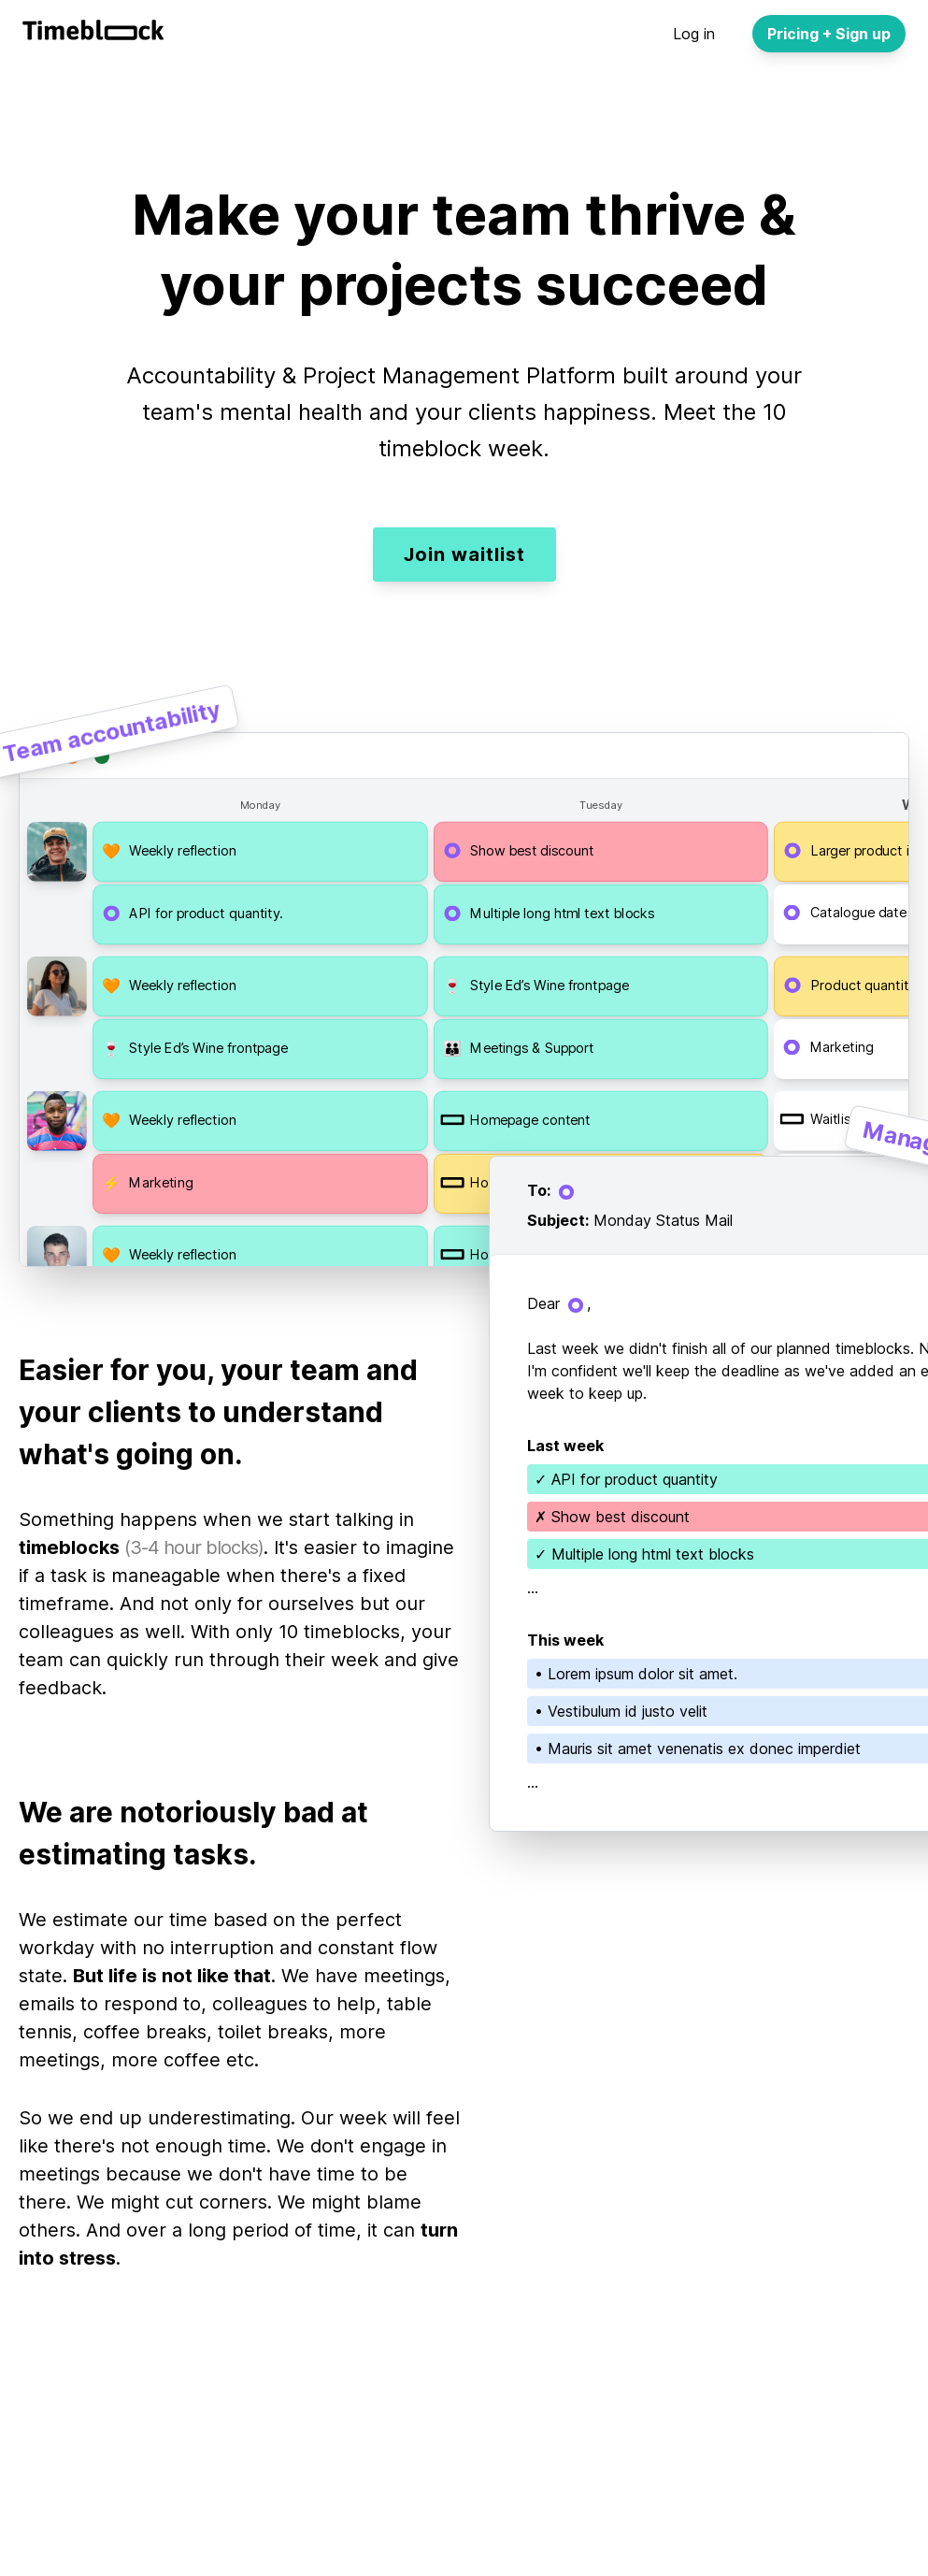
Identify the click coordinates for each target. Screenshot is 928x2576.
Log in (694, 33)
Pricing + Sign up (829, 33)
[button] (260, 852)
